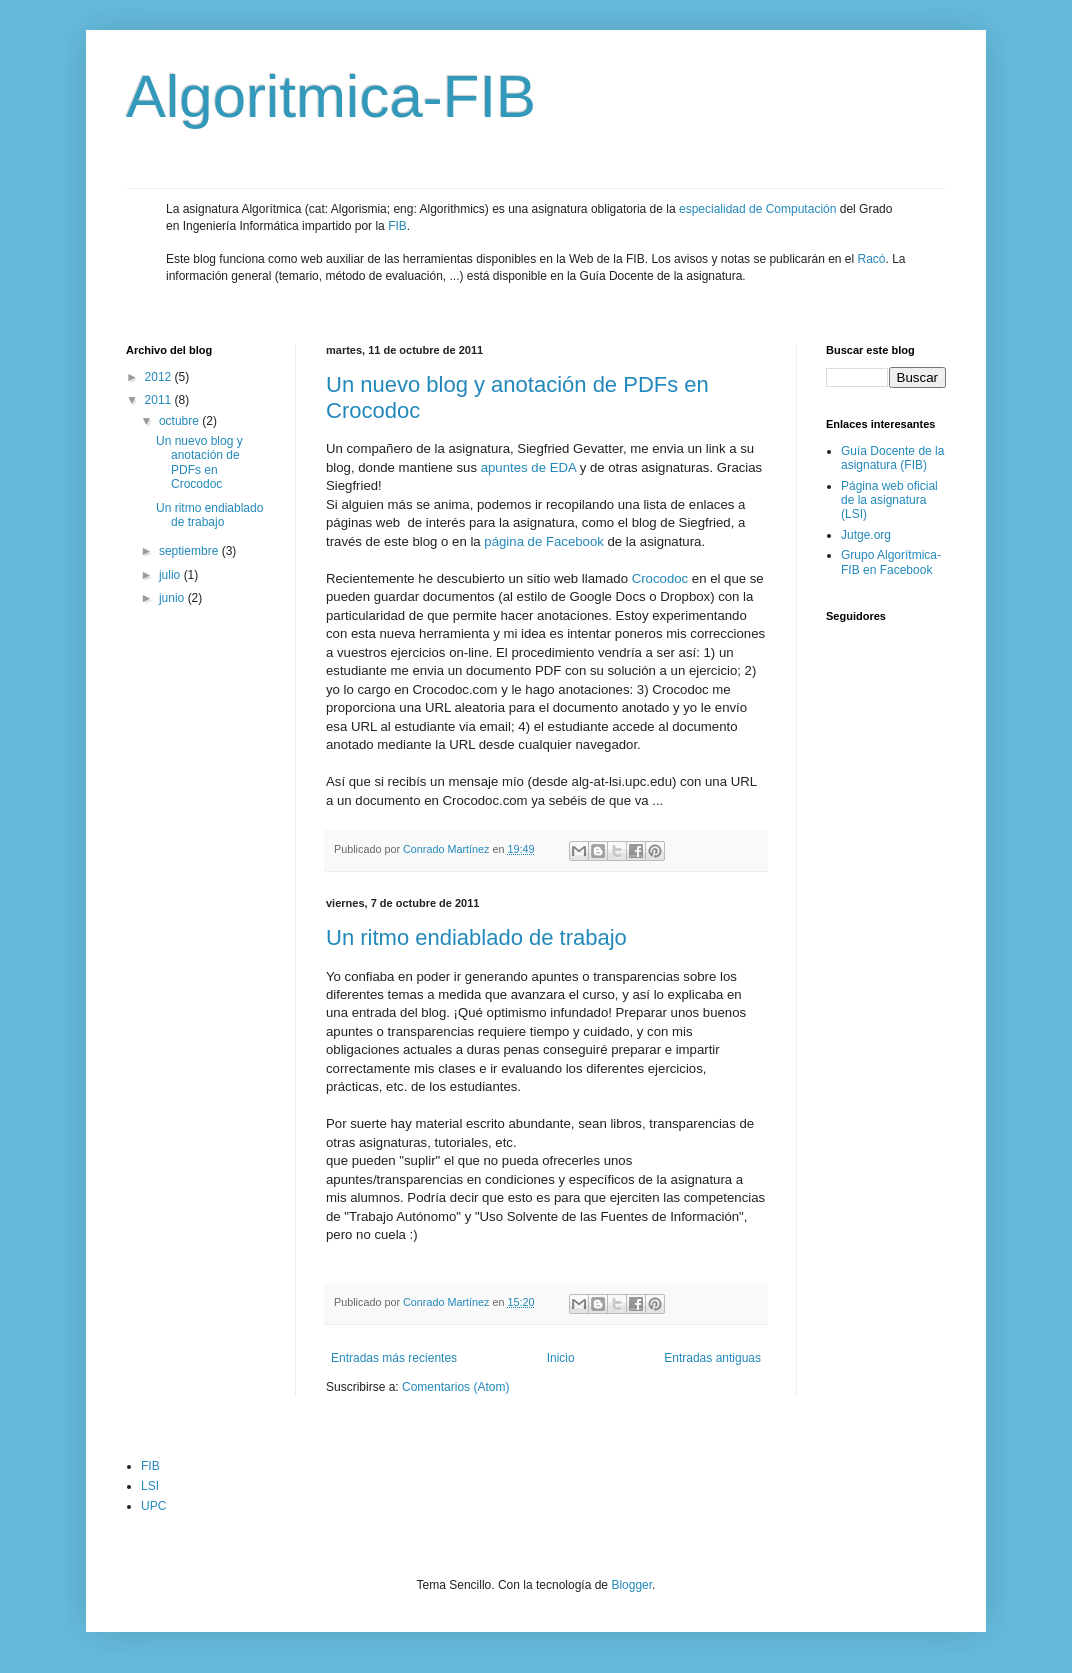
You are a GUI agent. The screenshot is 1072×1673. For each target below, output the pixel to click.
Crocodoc (660, 578)
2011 (160, 400)
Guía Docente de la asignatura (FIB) (892, 458)
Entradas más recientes (394, 1358)
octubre (180, 421)
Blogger (631, 1585)
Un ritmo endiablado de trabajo (476, 937)
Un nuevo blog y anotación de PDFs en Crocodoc (199, 462)
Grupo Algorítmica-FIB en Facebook (891, 562)
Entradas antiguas (712, 1358)
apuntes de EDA (528, 467)
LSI (150, 1486)
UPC (153, 1506)
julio (171, 575)
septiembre (190, 551)
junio (173, 598)
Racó (872, 259)
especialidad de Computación (757, 209)
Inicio (561, 1358)
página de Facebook (544, 541)
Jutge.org (866, 535)
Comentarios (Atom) (455, 1387)
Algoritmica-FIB (331, 96)
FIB (397, 226)
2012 (160, 377)
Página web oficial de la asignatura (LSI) (889, 500)
